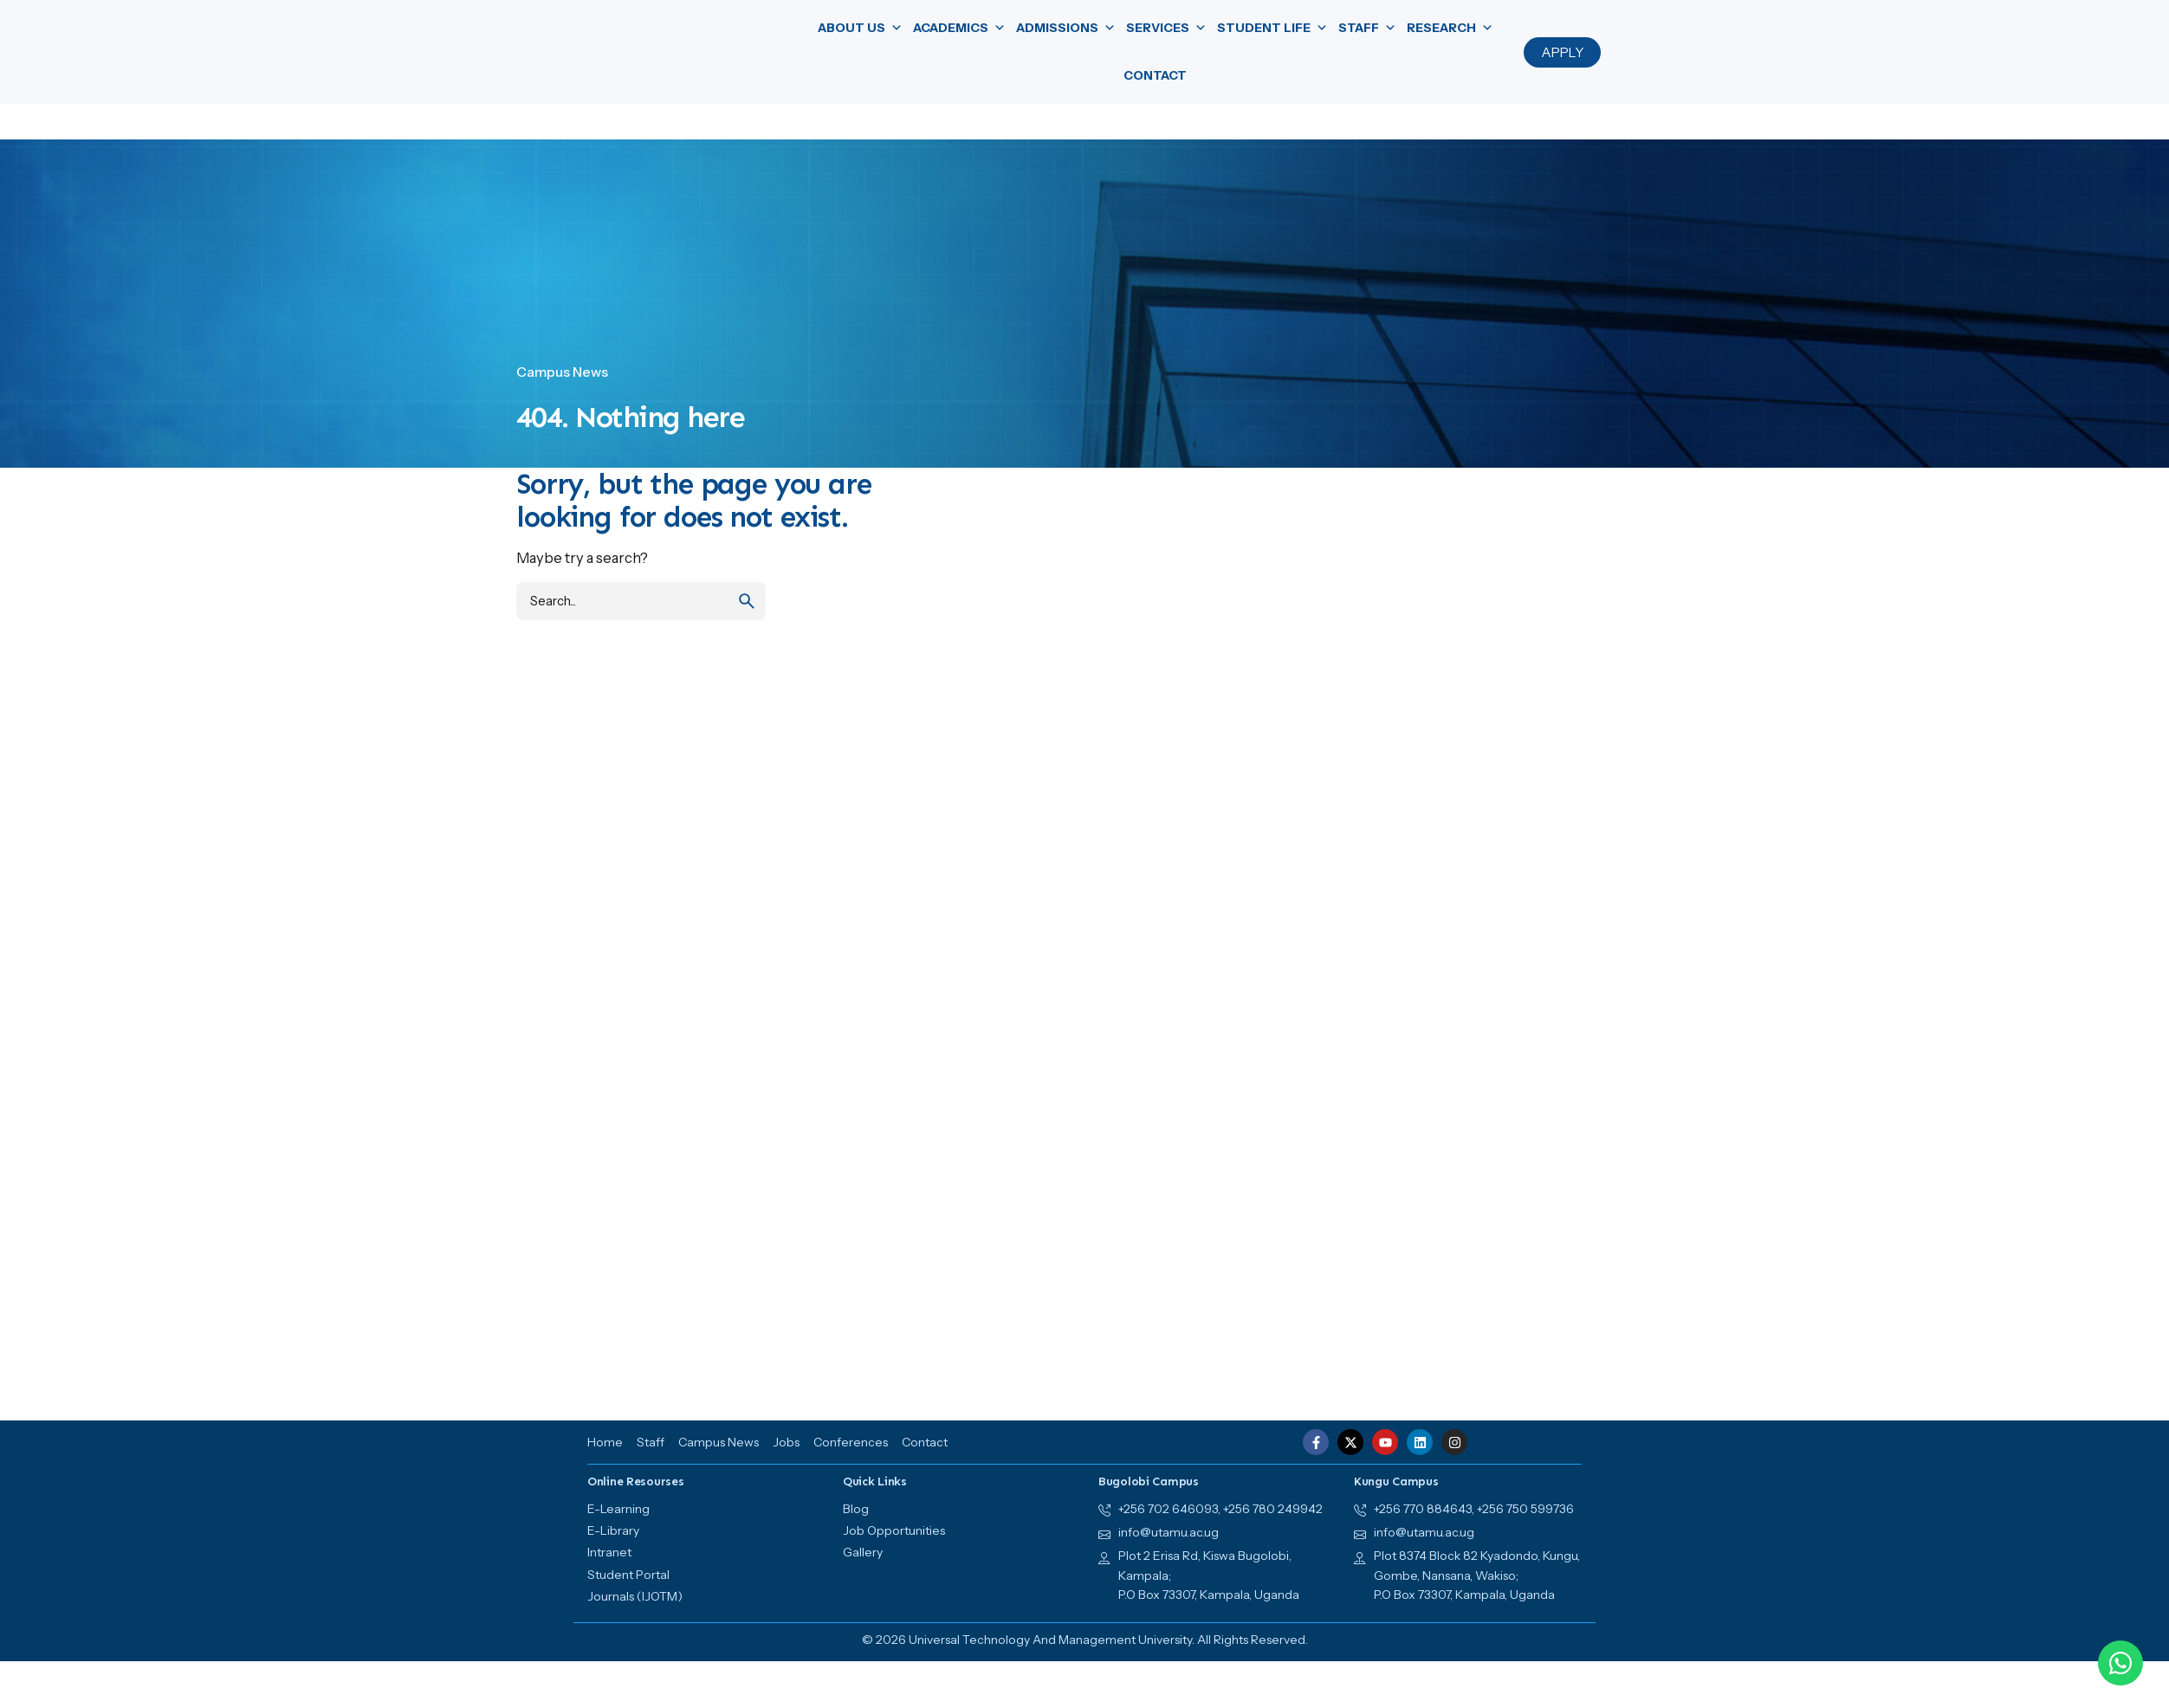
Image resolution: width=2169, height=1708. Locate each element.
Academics (959, 28)
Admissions (1066, 28)
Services (1166, 28)
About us (860, 28)
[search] (747, 601)
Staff (1367, 28)
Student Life (1272, 28)
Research (1450, 28)
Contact (1155, 75)
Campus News (562, 372)
